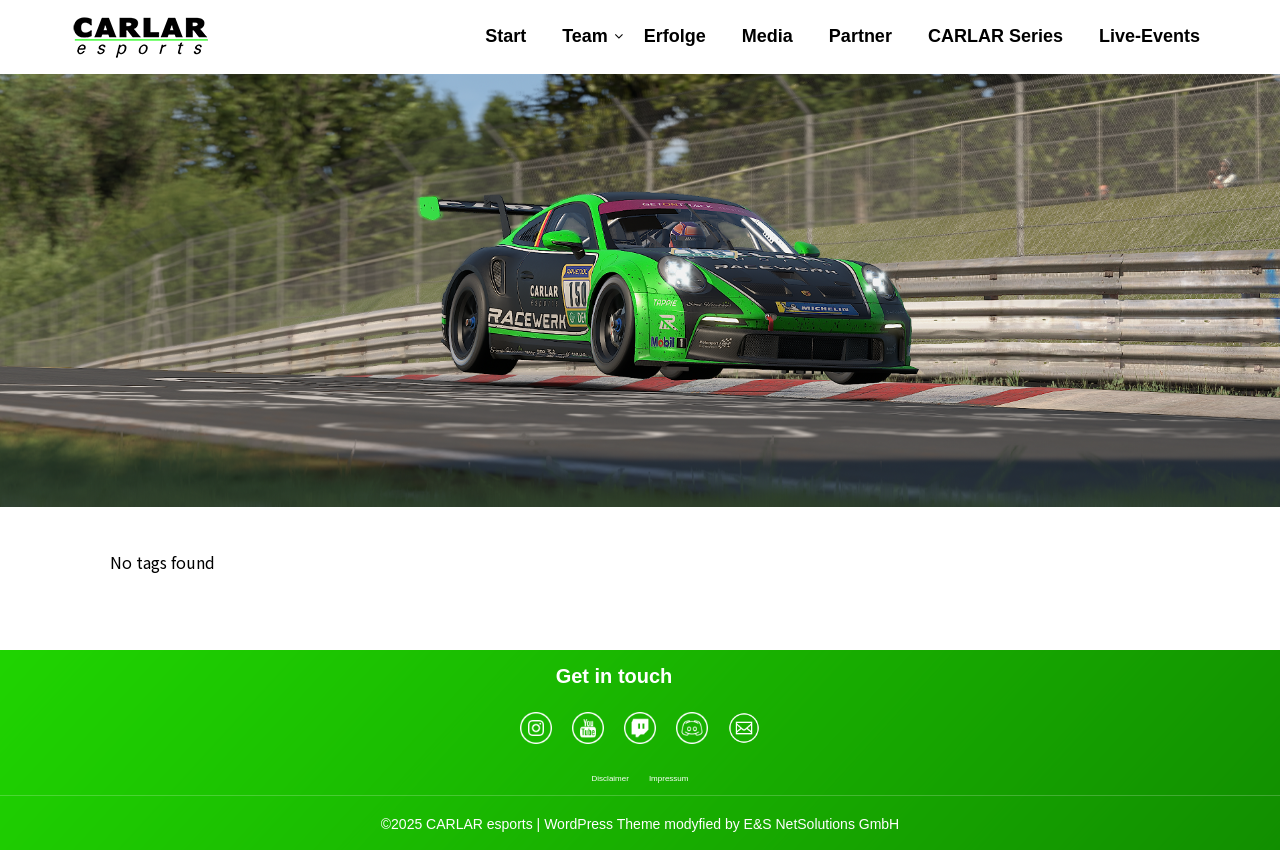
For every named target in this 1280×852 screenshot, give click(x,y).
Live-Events (1149, 36)
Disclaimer (610, 778)
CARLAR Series (995, 36)
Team (585, 36)
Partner (860, 36)
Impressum (669, 778)
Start (505, 36)
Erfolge (675, 36)
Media (767, 36)
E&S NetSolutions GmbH (822, 824)
